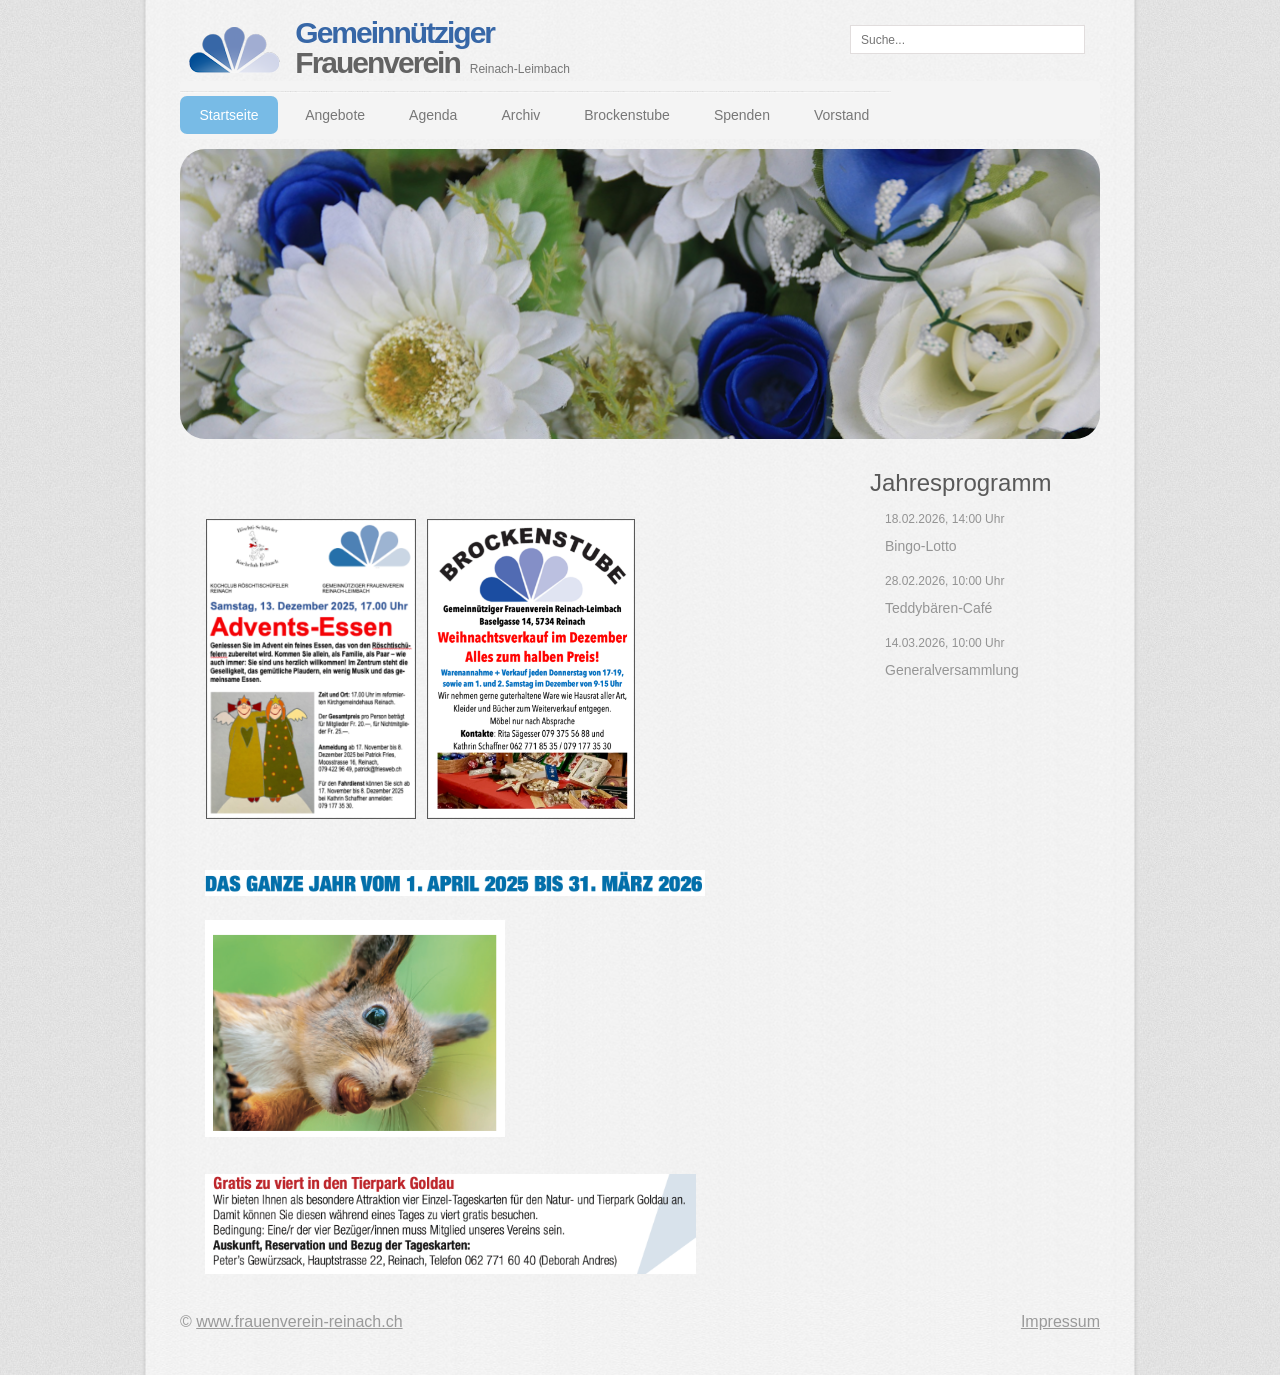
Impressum (1060, 1321)
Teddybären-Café (938, 608)
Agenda (433, 115)
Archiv (520, 115)
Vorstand (841, 115)
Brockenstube (627, 115)
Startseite (229, 115)
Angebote (335, 115)
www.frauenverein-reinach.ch (299, 1321)
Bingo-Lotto (921, 546)
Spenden (742, 115)
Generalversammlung (952, 670)
